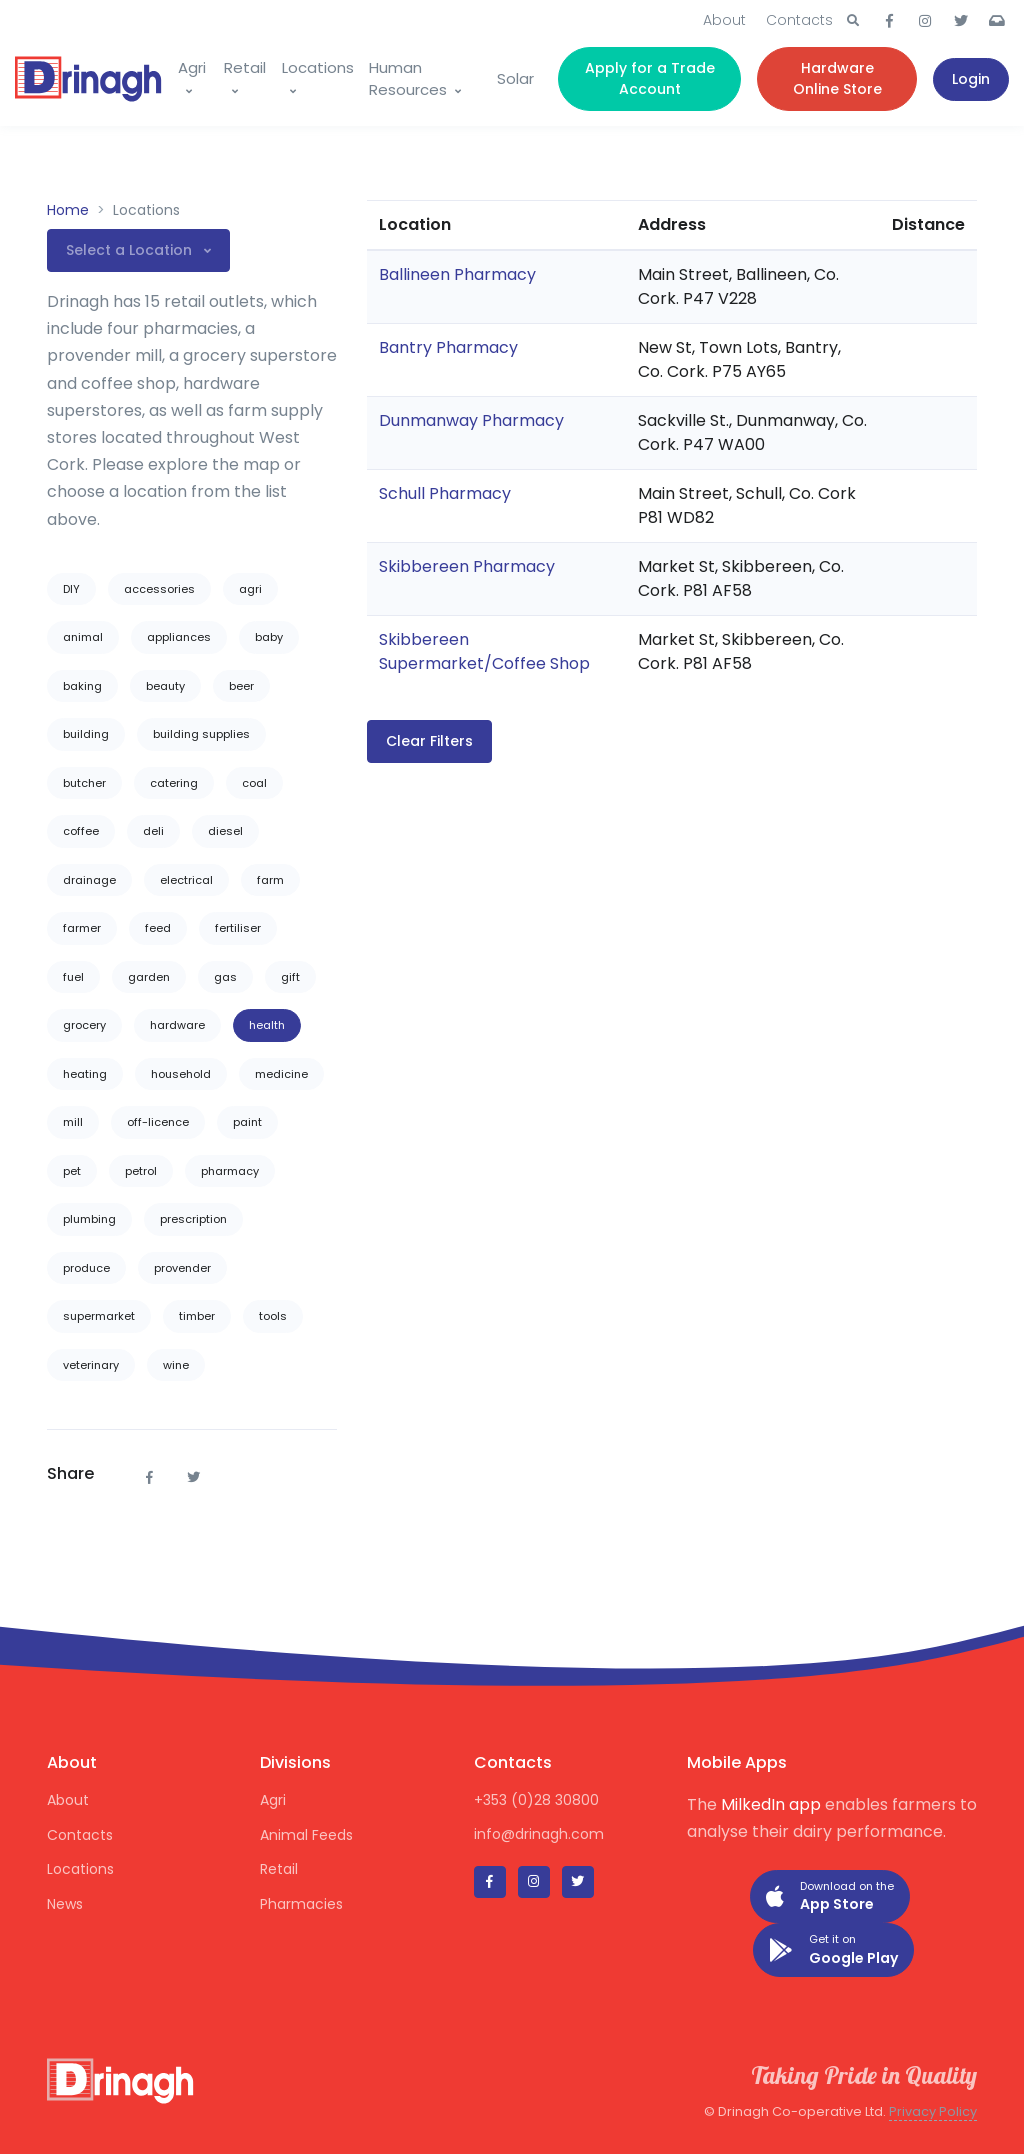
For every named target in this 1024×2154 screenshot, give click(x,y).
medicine (281, 1074)
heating (85, 1074)
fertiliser (238, 928)
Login (971, 79)
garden (149, 977)
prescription (193, 1219)
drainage (89, 880)
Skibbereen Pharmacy (467, 566)
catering (174, 783)
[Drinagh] (88, 79)
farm (270, 880)
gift (290, 977)
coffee (81, 831)
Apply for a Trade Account (650, 78)
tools (273, 1316)
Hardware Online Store (837, 78)
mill (73, 1122)
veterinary (91, 1365)
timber (197, 1316)
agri (250, 589)
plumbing (89, 1219)
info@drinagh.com (539, 1834)
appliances (179, 637)
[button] (853, 21)
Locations (318, 67)
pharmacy (230, 1171)
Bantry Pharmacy (448, 347)
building (86, 734)
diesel (225, 831)
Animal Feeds (306, 1835)
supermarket (99, 1316)
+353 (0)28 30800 (536, 1800)
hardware (177, 1025)
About (724, 20)
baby (269, 637)
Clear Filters (429, 741)
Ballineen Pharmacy (457, 274)
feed (158, 928)
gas (225, 977)
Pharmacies (301, 1904)
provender (182, 1268)
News (65, 1904)
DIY (71, 589)
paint (247, 1122)
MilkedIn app (771, 1804)
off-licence (158, 1122)
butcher (84, 783)
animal (83, 637)
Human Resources (408, 79)
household (181, 1074)
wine (176, 1365)
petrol (141, 1171)
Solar (515, 78)
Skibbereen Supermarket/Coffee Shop (484, 651)
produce (86, 1268)
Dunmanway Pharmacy (471, 420)
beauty (165, 686)
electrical (186, 880)
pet (72, 1171)
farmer (82, 928)
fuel (73, 977)
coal (254, 783)
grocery (84, 1025)
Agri (192, 67)
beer (241, 686)
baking (82, 686)
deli (153, 831)
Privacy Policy (933, 2111)
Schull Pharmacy (445, 493)
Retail (245, 67)
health (267, 1025)
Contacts (799, 20)
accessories (159, 589)
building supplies (201, 734)
